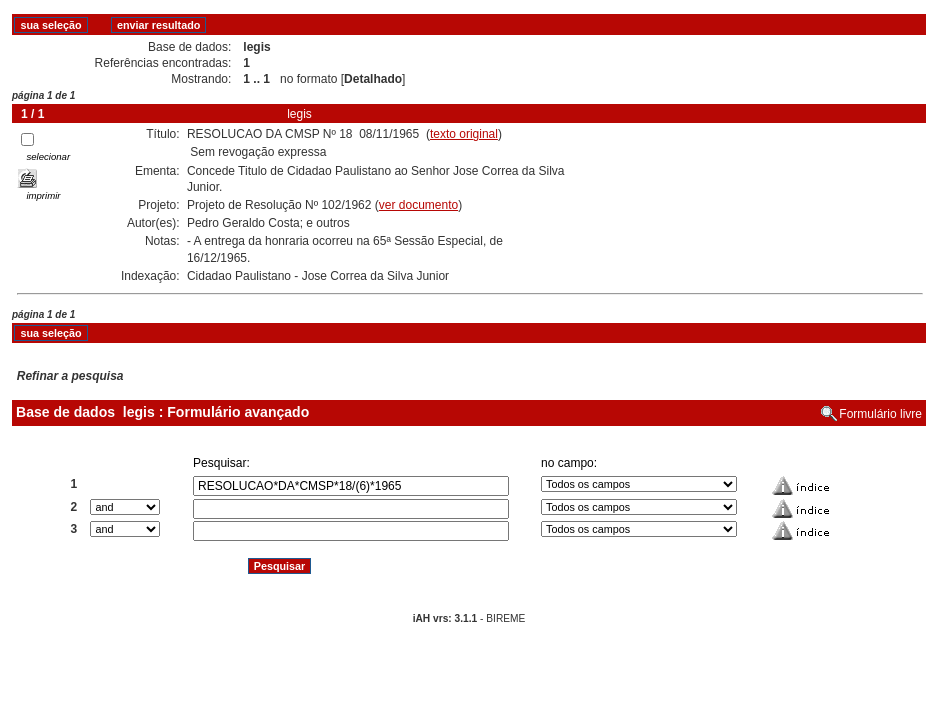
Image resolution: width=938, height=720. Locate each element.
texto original (464, 134)
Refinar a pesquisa (70, 376)
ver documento (418, 205)
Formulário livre (880, 414)
